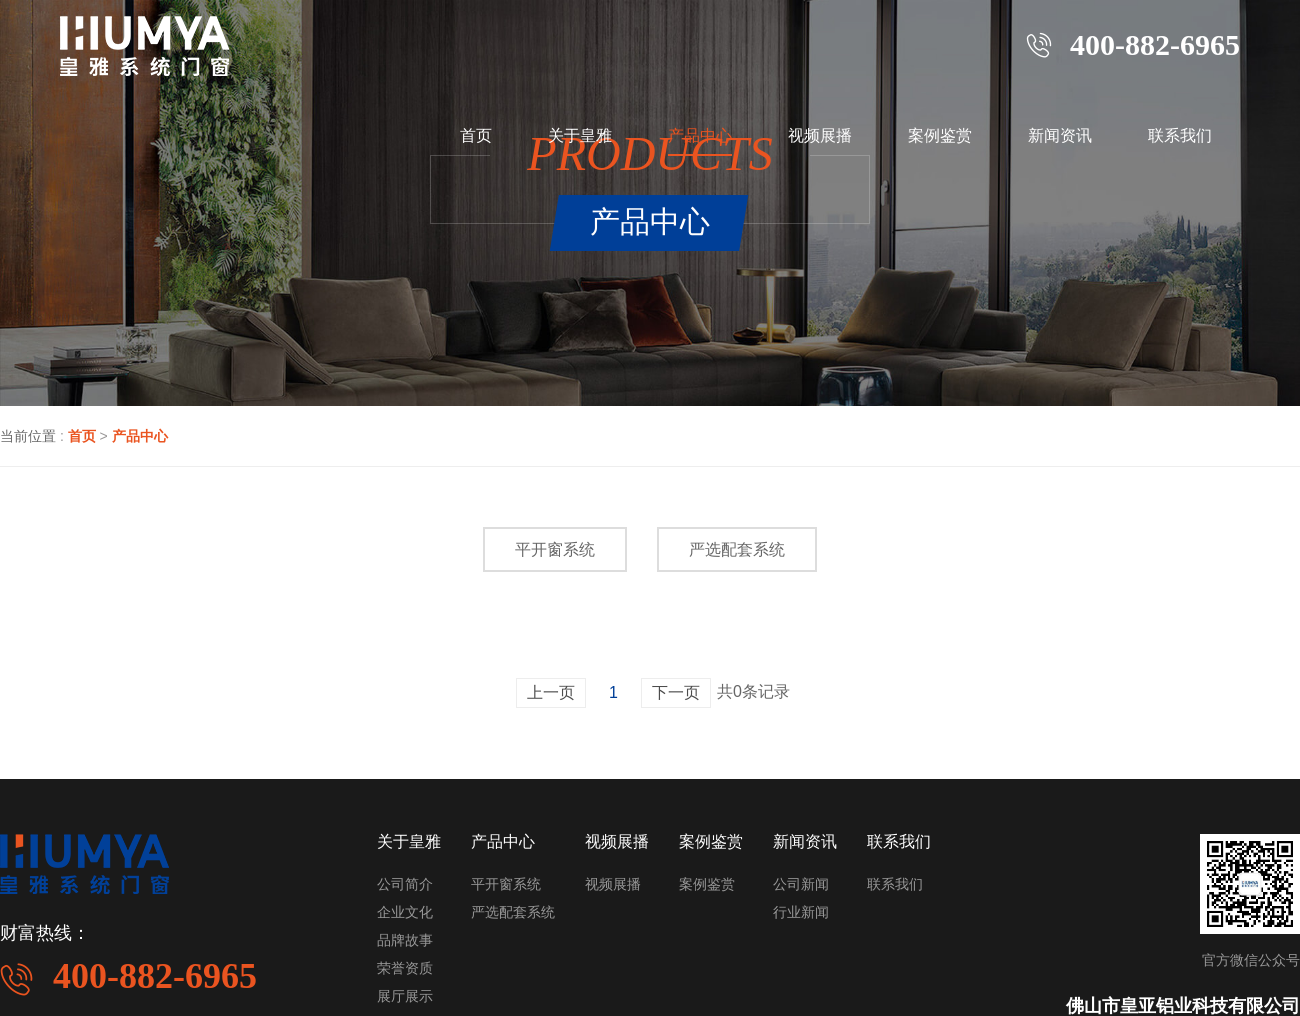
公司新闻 (801, 884)
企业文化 (405, 912)
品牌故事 (405, 940)
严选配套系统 (737, 549)
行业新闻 (801, 912)
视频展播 (820, 135)
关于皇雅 (580, 135)
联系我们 (1180, 135)
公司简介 (405, 884)
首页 (476, 135)
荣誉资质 (405, 968)
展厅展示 (405, 996)
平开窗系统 (555, 549)
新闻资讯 (1060, 135)
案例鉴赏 (940, 135)
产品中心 (700, 135)
